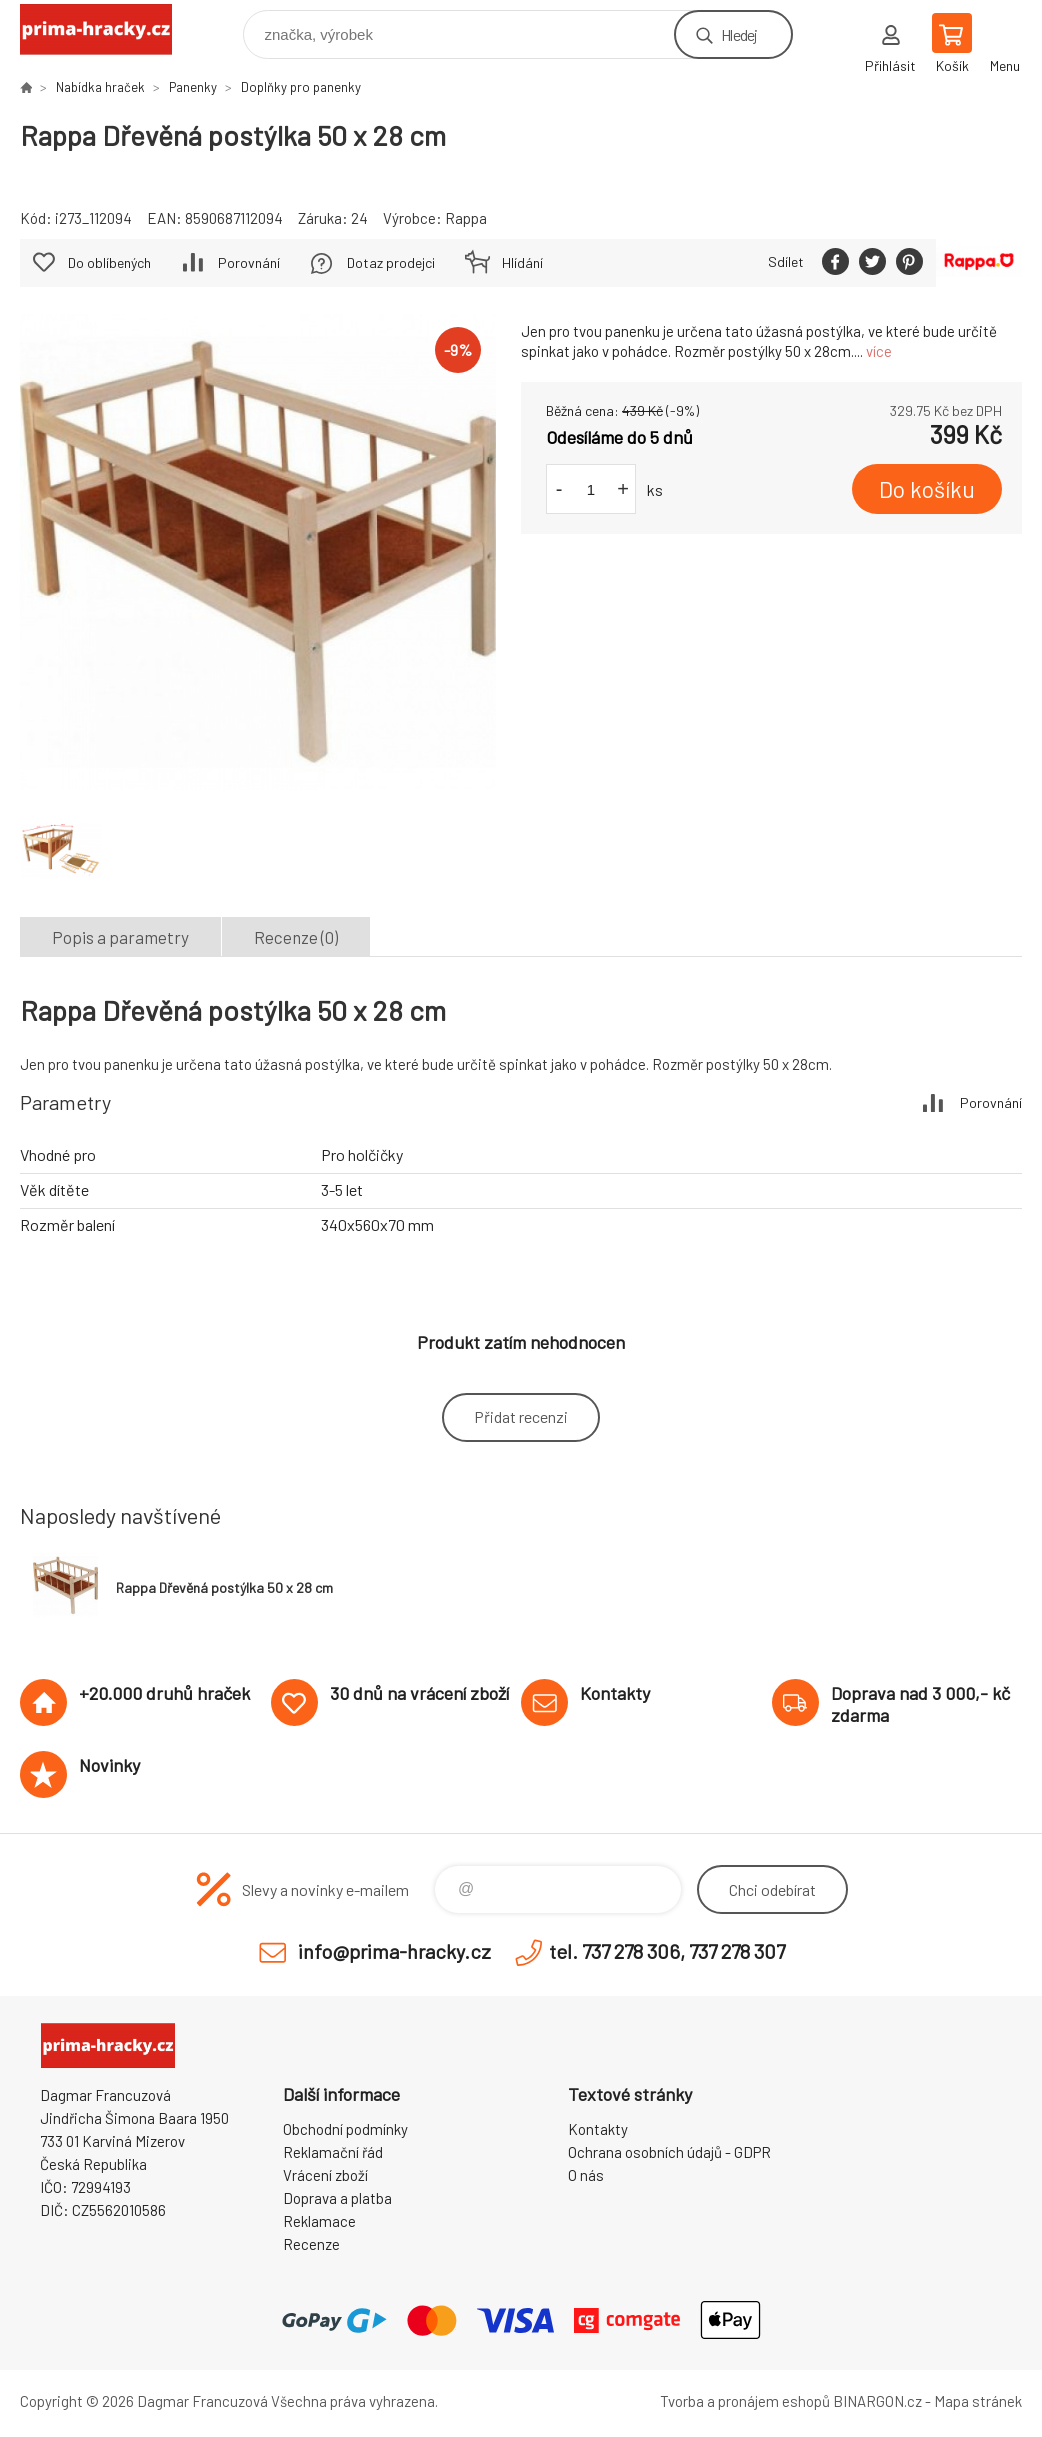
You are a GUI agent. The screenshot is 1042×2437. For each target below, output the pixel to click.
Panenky (193, 87)
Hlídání (522, 262)
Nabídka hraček (100, 87)
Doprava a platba (337, 2198)
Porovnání (249, 262)
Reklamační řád (333, 2152)
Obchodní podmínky (345, 2129)
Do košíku (927, 489)
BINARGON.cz (877, 2401)
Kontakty (598, 2129)
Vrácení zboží (325, 2175)
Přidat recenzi (521, 1416)
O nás (586, 2175)
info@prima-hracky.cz (394, 1951)
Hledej (739, 34)
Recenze (311, 2244)
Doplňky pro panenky (301, 87)
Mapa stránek (978, 2401)
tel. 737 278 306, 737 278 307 (667, 1951)
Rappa (466, 218)
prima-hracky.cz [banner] (108, 29)
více (879, 351)
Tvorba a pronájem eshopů (745, 2401)
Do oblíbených (109, 262)
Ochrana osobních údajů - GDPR (669, 2152)
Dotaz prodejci (391, 262)
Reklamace (319, 2221)
